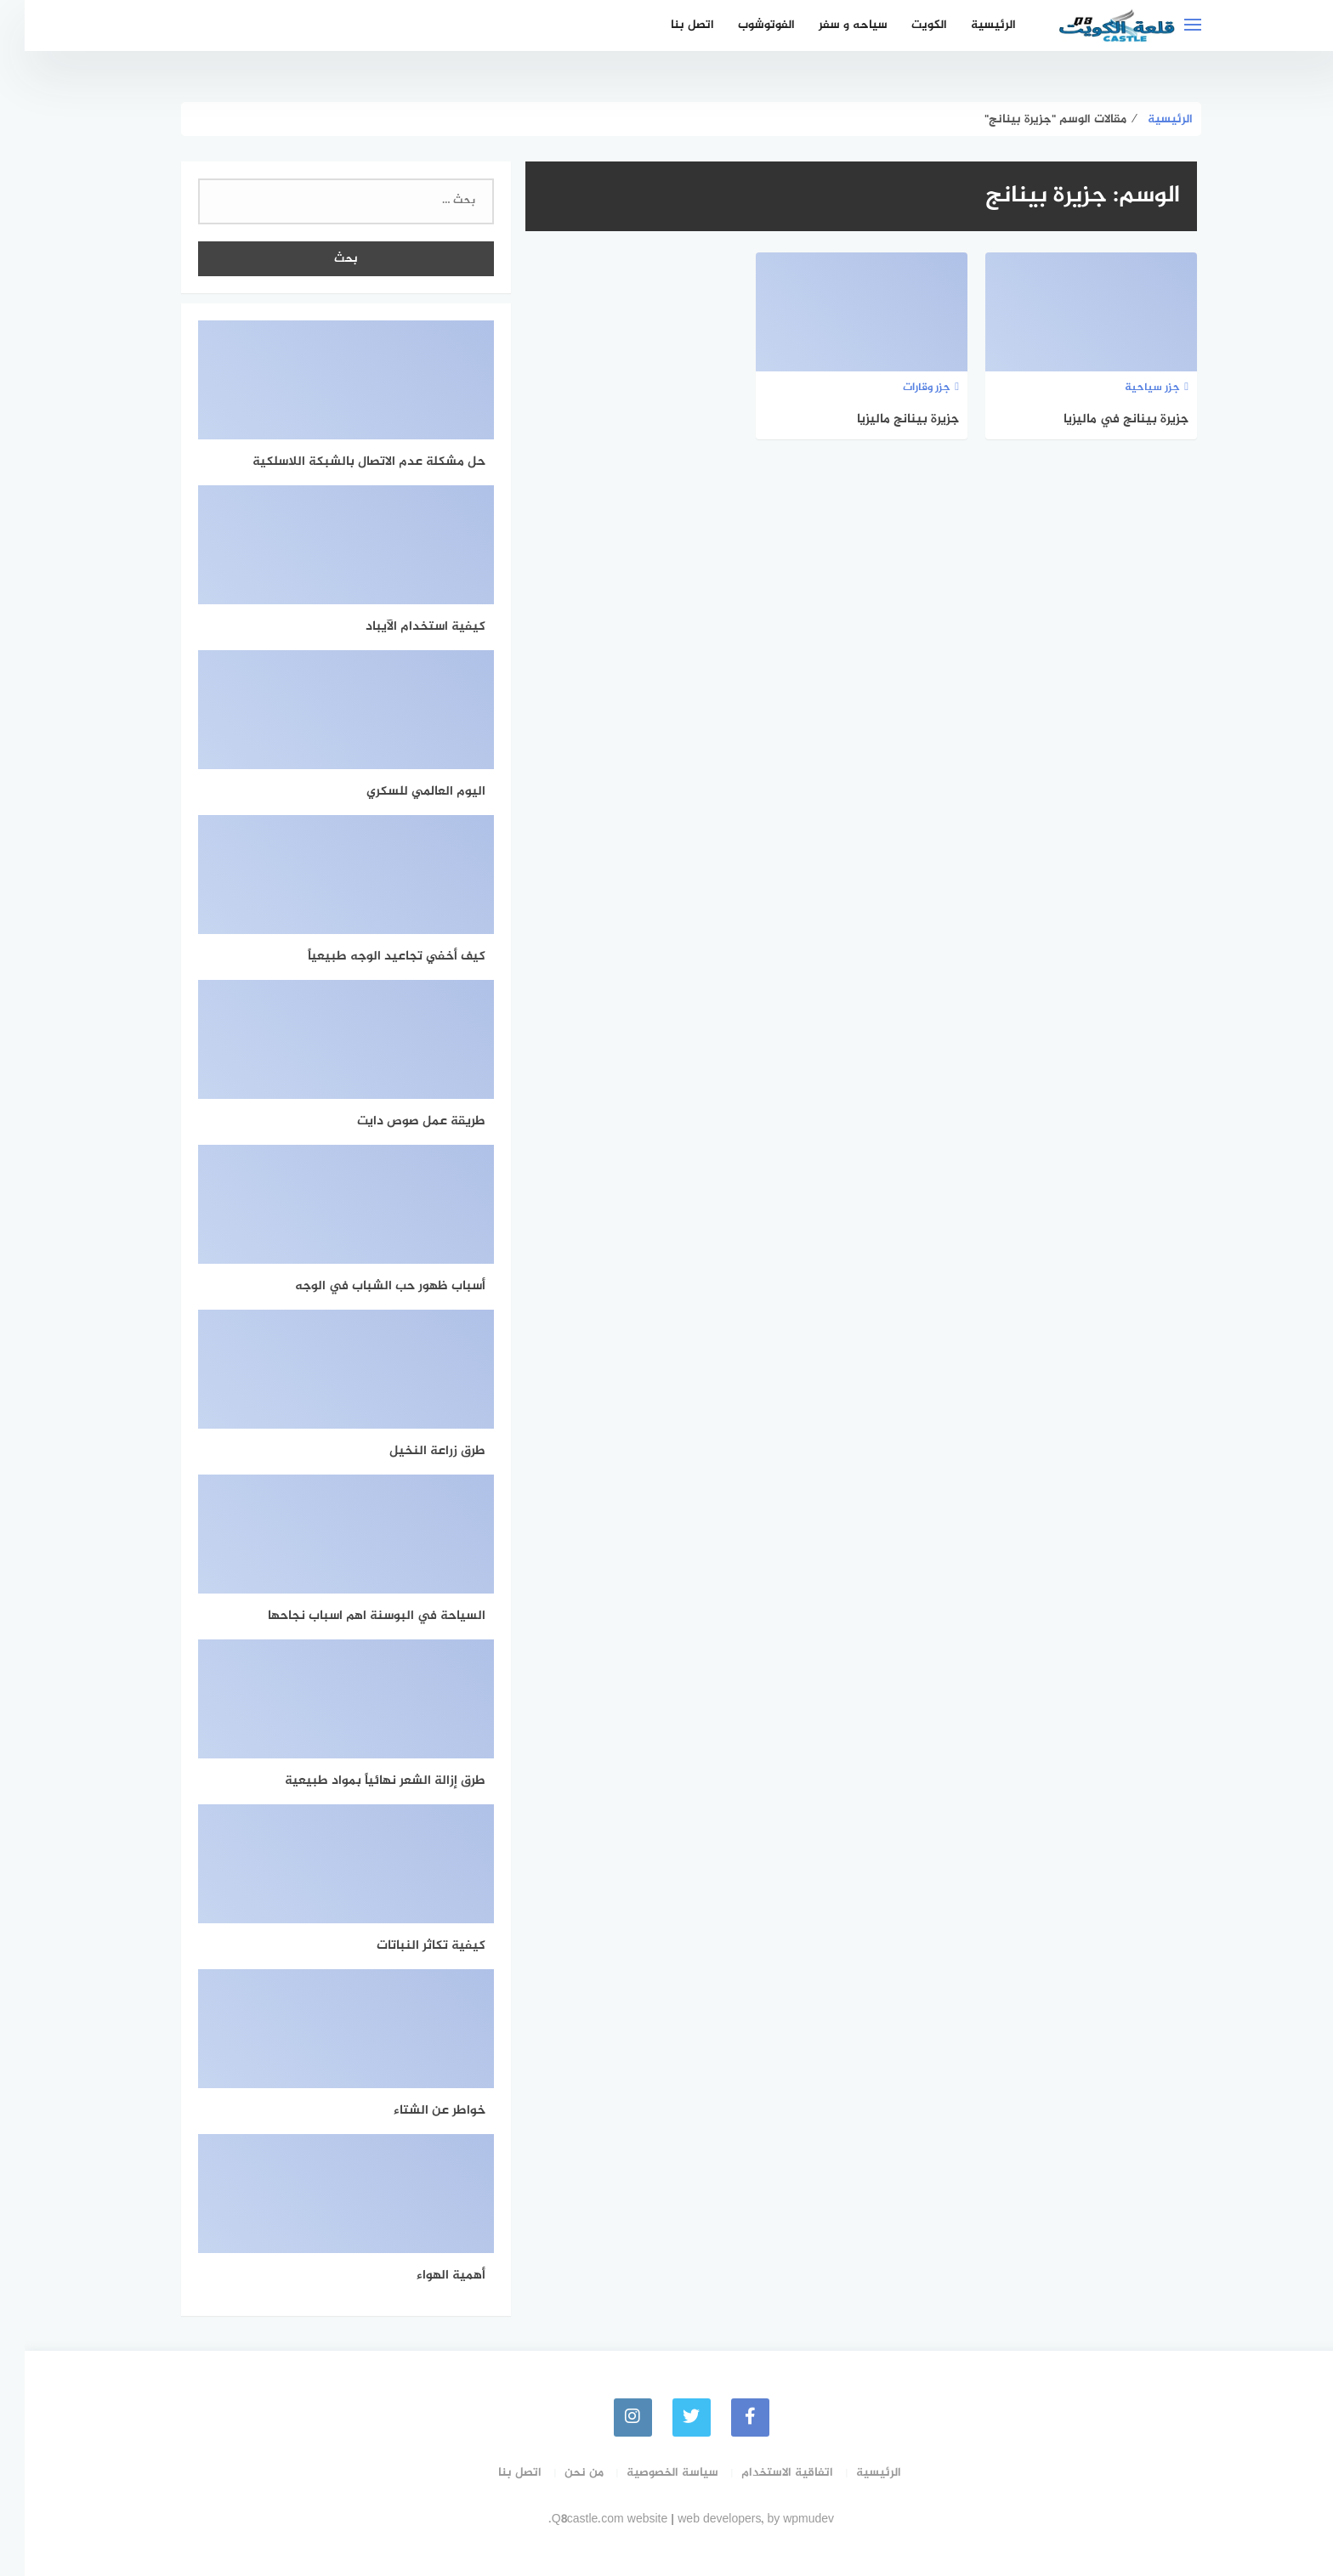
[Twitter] (667, 2417)
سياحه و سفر (828, 25)
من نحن (559, 2473)
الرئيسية (968, 25)
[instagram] (608, 2417)
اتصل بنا (667, 25)
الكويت (904, 25)
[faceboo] (725, 2417)
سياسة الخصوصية (648, 2473)
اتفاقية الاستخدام (762, 2473)
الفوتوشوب (741, 25)
